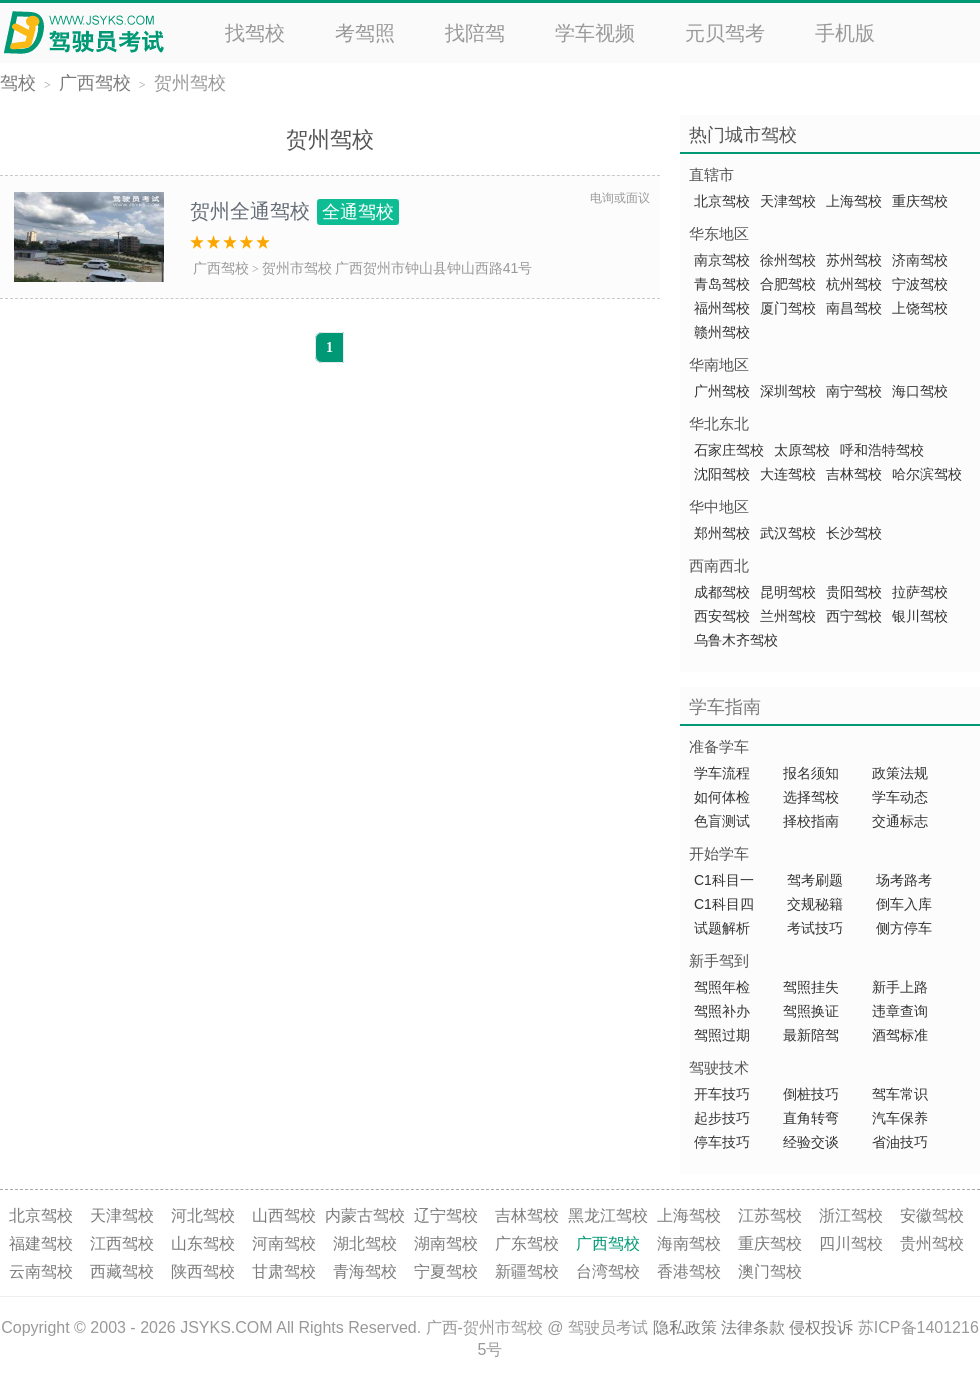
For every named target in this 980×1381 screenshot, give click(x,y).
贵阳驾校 (854, 592)
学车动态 (900, 797)
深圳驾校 (788, 391)
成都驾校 (722, 592)
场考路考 (904, 880)
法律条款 (753, 1327)
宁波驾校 (920, 284)
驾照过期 (722, 1035)
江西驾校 (122, 1243)
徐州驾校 (788, 260)
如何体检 (722, 797)
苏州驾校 (854, 260)
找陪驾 (475, 33)
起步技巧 (722, 1118)
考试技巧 (815, 928)
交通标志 (900, 821)
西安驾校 (722, 616)
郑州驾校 (722, 533)
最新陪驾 (811, 1035)
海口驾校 (920, 391)
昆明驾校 (788, 592)
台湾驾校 (608, 1271)
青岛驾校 (722, 284)
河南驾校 (284, 1243)
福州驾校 (722, 308)
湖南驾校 (446, 1243)
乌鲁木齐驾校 (736, 640)
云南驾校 (41, 1271)
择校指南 (811, 821)
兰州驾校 (788, 616)
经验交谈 (811, 1142)
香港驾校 (689, 1271)
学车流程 (722, 773)
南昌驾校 (854, 308)
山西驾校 (284, 1215)
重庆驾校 (920, 201)
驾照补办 (722, 1011)
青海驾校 (365, 1271)
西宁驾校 (854, 616)
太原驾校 (802, 450)
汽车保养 (900, 1118)
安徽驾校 (932, 1215)
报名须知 (811, 773)
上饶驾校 (920, 308)
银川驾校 (920, 616)
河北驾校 (203, 1215)
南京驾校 (722, 260)
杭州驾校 (854, 284)
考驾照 (365, 33)
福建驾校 (41, 1243)
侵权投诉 (821, 1327)
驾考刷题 (815, 880)
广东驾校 (527, 1243)
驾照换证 (811, 1011)
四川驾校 (851, 1243)
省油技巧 (900, 1142)
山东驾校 (203, 1243)
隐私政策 (685, 1327)
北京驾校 (722, 201)
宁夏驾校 (446, 1271)
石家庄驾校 (729, 450)
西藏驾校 (122, 1271)
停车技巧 (722, 1142)
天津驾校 (788, 201)
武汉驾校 (788, 533)
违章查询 (900, 1011)
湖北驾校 (365, 1243)
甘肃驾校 (284, 1271)
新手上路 (900, 987)
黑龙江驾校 (608, 1215)
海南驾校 (689, 1243)
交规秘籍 (815, 904)
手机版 (845, 33)
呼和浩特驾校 (882, 450)
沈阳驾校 (722, 474)
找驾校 (255, 33)
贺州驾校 (190, 83)
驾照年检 (722, 987)
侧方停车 (904, 928)
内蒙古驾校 (365, 1215)
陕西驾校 (203, 1271)
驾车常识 (900, 1094)
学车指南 (725, 707)
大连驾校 (788, 474)
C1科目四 (724, 904)
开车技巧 (722, 1094)
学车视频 (595, 33)
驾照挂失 (811, 987)
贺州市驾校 (297, 268)
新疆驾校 (527, 1271)
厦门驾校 (788, 308)
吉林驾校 (854, 474)
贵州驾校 (932, 1243)
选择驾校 (811, 797)
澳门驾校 (770, 1271)
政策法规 (900, 773)
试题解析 (724, 928)
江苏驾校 (770, 1215)
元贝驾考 (725, 33)
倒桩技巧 (811, 1094)
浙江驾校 (851, 1215)
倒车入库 (904, 904)
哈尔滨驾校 (927, 474)
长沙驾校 (854, 533)
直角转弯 (811, 1118)
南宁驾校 (854, 391)
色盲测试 (722, 821)
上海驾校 (854, 201)
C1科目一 (724, 880)
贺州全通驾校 (294, 211)
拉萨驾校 (920, 592)
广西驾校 (95, 83)
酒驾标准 (900, 1035)
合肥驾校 (788, 284)
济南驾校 (920, 260)
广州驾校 (722, 391)
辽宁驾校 (446, 1215)
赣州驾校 (722, 332)
